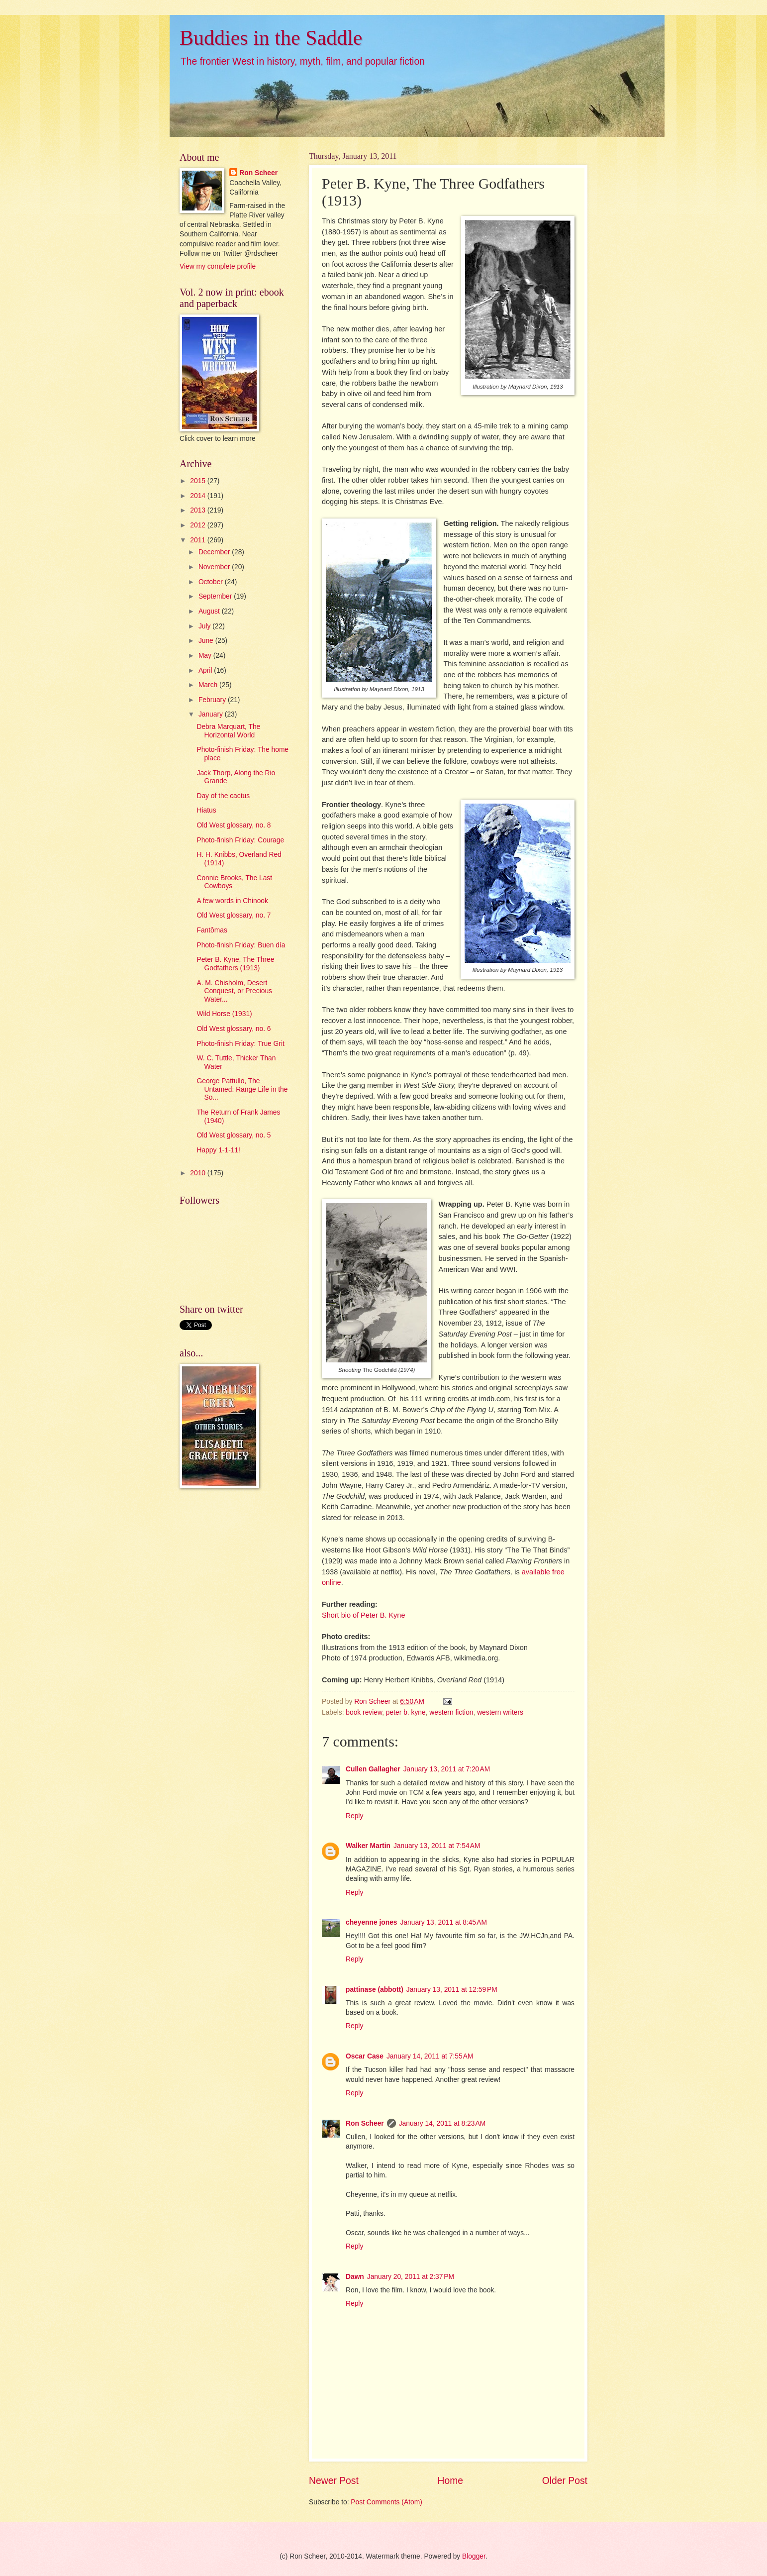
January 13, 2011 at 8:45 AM (443, 1922)
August (210, 611)
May (205, 655)
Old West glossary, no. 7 (233, 915)
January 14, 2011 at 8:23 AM (442, 2123)
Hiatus (206, 810)
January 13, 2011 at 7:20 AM (446, 1769)
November (215, 567)
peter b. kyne (406, 1712)
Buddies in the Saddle (271, 37)
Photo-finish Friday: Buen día (240, 945)
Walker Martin (368, 1846)
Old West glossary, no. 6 (233, 1028)
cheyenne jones (371, 1922)
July (205, 626)
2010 (198, 1173)
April (206, 670)
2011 (198, 540)
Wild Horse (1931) (224, 1014)
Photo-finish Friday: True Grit (240, 1043)
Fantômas (211, 930)
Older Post (564, 2480)
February (213, 700)
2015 (198, 481)
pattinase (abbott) (374, 1989)
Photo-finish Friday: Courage (240, 840)
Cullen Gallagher (373, 1769)
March (208, 685)
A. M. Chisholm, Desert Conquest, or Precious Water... (234, 991)
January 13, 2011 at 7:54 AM (436, 1846)
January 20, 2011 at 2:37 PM (410, 2276)
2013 (198, 510)
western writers (500, 1712)
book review (364, 1712)
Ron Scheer (365, 2123)
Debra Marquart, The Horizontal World (228, 731)
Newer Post (334, 2480)
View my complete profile (218, 266)
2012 (198, 525)
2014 (198, 496)
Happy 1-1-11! (218, 1150)
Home (451, 2480)
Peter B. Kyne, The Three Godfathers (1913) (235, 964)
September (216, 596)
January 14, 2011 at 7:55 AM (430, 2056)
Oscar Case (365, 2056)
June (206, 640)
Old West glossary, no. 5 (233, 1135)
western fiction (451, 1712)
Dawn (355, 2276)
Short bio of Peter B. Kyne (363, 1615)
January (211, 714)
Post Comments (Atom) (386, 2502)
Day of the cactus (223, 796)
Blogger (473, 2556)
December (215, 552)
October (211, 582)
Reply (354, 1816)
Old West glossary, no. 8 (233, 825)
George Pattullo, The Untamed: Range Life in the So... (242, 1089)
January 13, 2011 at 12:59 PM (451, 1989)
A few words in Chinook (232, 901)
